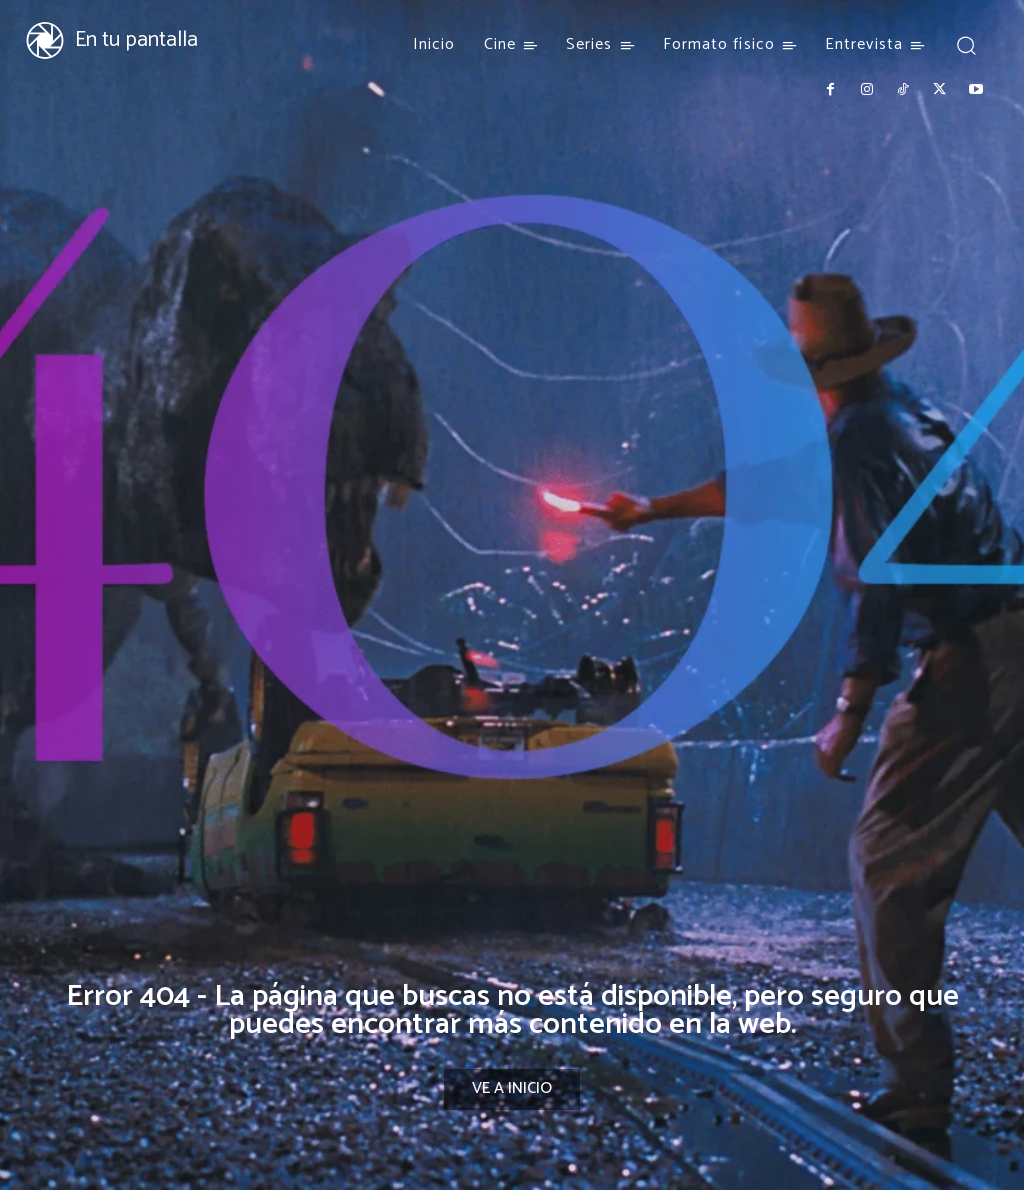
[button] (966, 44)
